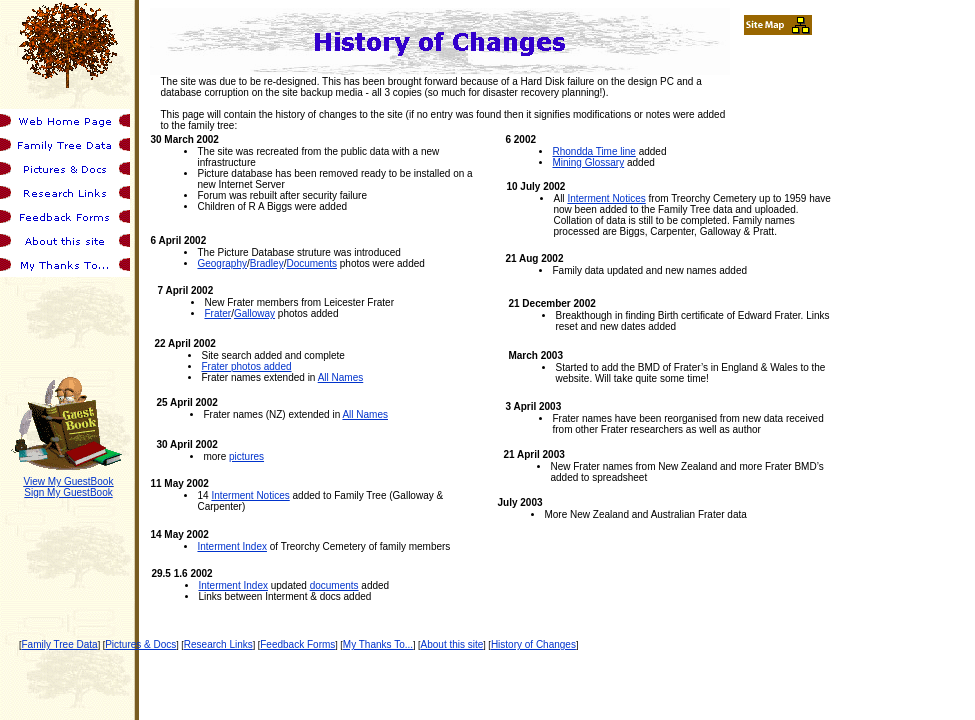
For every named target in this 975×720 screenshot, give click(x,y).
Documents (311, 263)
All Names (341, 377)
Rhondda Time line (593, 151)
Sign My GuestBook (68, 492)
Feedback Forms (297, 644)
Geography (221, 263)
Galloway (254, 313)
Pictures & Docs (140, 644)
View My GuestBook (69, 481)
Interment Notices (250, 495)
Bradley (267, 263)
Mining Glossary (588, 162)
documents (334, 585)
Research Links (218, 644)
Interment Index (231, 546)
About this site (452, 644)
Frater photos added (246, 366)
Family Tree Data (60, 644)
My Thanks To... (378, 644)
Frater (217, 313)
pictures (246, 456)
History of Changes (533, 644)
